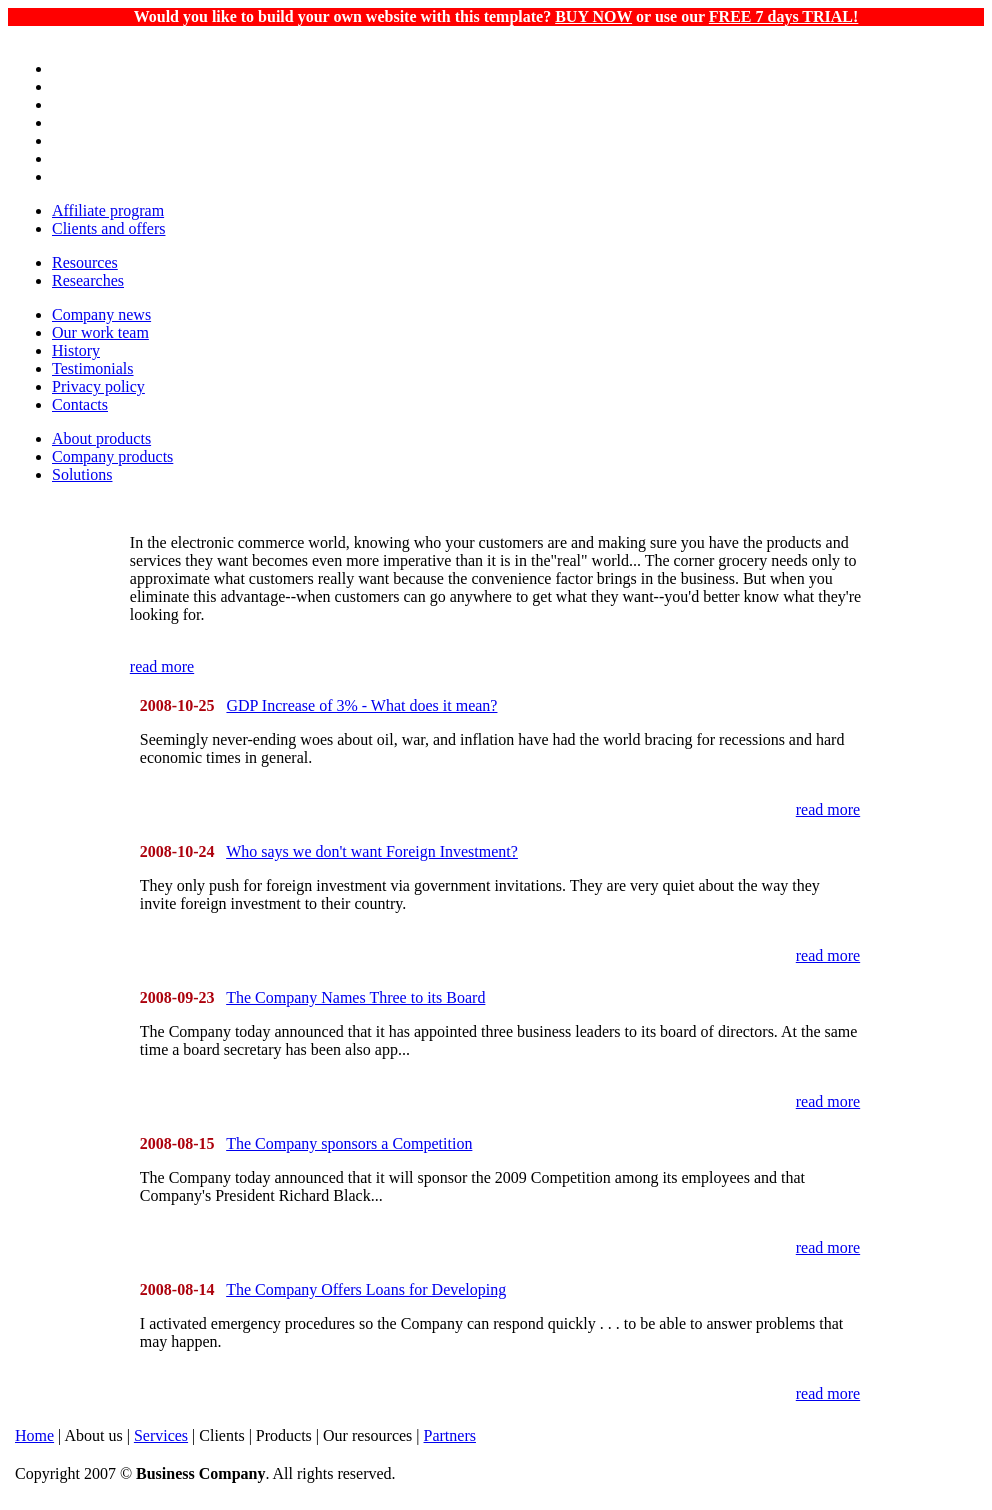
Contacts (80, 404)
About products (101, 438)
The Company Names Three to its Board (355, 997)
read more (162, 666)
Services (161, 1435)
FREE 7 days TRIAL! (784, 16)
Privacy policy (98, 386)
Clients (221, 1435)
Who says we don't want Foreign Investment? (372, 851)
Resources (85, 262)
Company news (101, 314)
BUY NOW (593, 16)
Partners (450, 1435)
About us (93, 1435)
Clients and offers (108, 228)
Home (34, 1435)
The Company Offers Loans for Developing (366, 1289)
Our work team (100, 332)
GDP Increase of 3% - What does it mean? (361, 705)
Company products (112, 456)
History (76, 350)
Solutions (82, 474)
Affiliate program (108, 210)
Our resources (367, 1435)
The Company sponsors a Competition (349, 1143)
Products (284, 1435)
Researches (88, 280)
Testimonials (93, 368)
